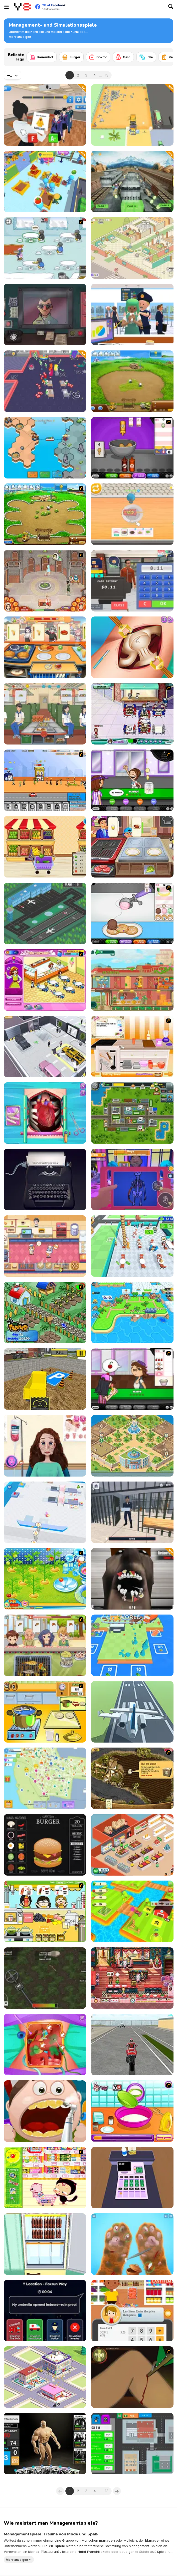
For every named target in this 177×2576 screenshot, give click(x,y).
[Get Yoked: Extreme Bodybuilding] (45, 2443)
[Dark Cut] (132, 2377)
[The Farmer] (45, 1312)
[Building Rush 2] (132, 1113)
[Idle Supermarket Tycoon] (132, 1845)
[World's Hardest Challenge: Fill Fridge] (45, 2244)
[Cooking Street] (132, 847)
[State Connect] (45, 1778)
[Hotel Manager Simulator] (132, 980)
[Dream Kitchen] (45, 647)
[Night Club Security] (132, 1179)
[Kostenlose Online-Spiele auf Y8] (22, 6)
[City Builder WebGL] (132, 2443)
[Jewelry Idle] (45, 1512)
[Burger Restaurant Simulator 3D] (132, 580)
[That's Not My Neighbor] (45, 314)
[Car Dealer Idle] (45, 1046)
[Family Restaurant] (45, 980)
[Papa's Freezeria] (132, 780)
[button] (20, 37)
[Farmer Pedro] (132, 1911)
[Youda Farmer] (132, 1778)
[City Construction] (45, 1379)
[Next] (165, 55)
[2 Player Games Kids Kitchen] (45, 1246)
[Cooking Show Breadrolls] (45, 1712)
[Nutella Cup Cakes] (132, 2111)
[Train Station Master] (132, 181)
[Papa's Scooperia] (132, 913)
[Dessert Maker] (132, 514)
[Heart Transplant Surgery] (45, 1113)
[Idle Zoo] (132, 1446)
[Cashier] (132, 2177)
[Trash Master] (132, 115)
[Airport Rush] (45, 913)
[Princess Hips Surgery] (132, 647)
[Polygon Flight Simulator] (132, 1712)
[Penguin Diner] (45, 248)
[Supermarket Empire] (45, 181)
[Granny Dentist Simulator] (132, 1579)
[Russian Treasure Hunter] (45, 1978)
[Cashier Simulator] (132, 2310)
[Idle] (146, 57)
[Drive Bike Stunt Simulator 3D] (132, 2044)
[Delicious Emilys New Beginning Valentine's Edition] (132, 1978)
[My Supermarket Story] (45, 847)
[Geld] (123, 57)
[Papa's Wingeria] (132, 447)
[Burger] (71, 57)
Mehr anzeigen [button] (17, 2560)
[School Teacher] (45, 115)
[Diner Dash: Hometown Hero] (132, 714)
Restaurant (50, 2551)
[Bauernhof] (41, 57)
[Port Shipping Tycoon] (45, 447)
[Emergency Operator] (45, 2310)
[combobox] (12, 75)
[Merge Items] (45, 2377)
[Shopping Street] (45, 780)
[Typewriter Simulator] (45, 1179)
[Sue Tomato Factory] (45, 1579)
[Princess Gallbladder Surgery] (45, 2044)
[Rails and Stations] (132, 1645)
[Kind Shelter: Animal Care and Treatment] (132, 2244)
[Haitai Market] (45, 2177)
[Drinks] (45, 1911)
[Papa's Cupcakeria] (132, 1379)
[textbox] (12, 75)
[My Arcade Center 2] (45, 381)
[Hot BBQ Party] (45, 1645)
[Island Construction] (132, 1312)
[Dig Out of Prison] (132, 1512)
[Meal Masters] (132, 1046)
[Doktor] (98, 57)
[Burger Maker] (45, 1845)
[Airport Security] (132, 314)
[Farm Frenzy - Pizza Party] (45, 514)
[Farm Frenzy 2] (132, 381)
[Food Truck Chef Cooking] (45, 714)
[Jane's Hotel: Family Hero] (45, 580)
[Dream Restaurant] (132, 1246)
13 (107, 75)
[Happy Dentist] (45, 2111)
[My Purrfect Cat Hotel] (132, 248)
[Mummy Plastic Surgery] (45, 1446)
